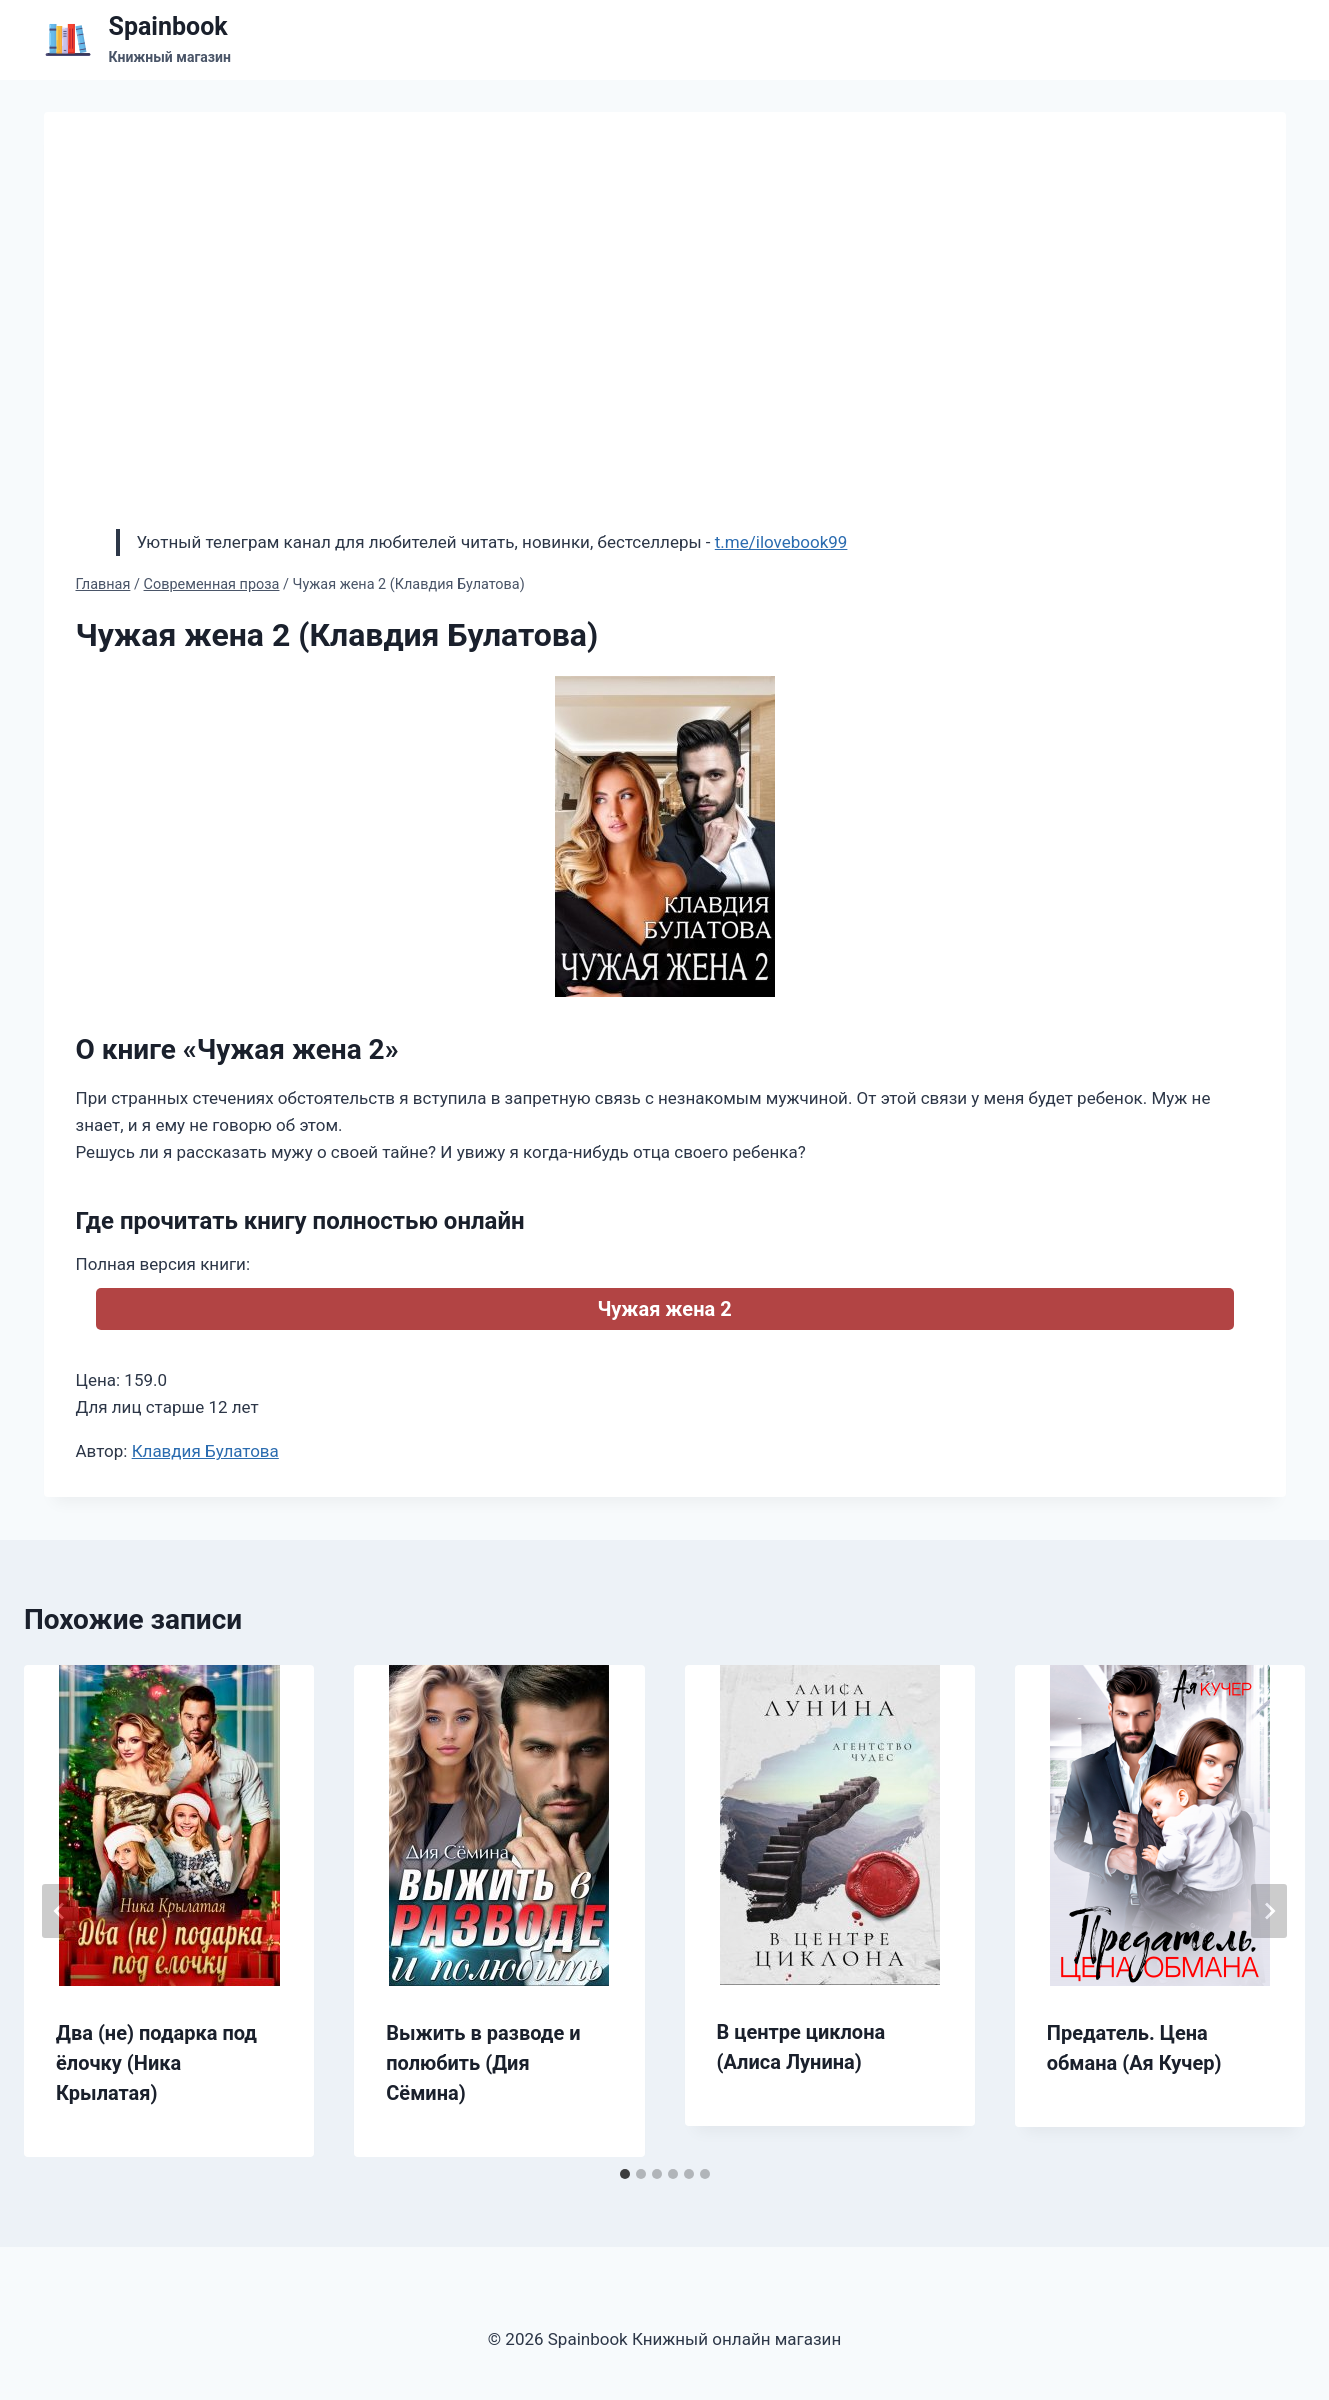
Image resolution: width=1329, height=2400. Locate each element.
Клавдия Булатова (205, 1451)
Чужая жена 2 (664, 1309)
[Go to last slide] (60, 1911)
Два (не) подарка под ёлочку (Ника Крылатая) (156, 2063)
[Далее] (1269, 1911)
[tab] (625, 2174)
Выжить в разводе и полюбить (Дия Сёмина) (483, 2063)
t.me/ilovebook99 (781, 542)
